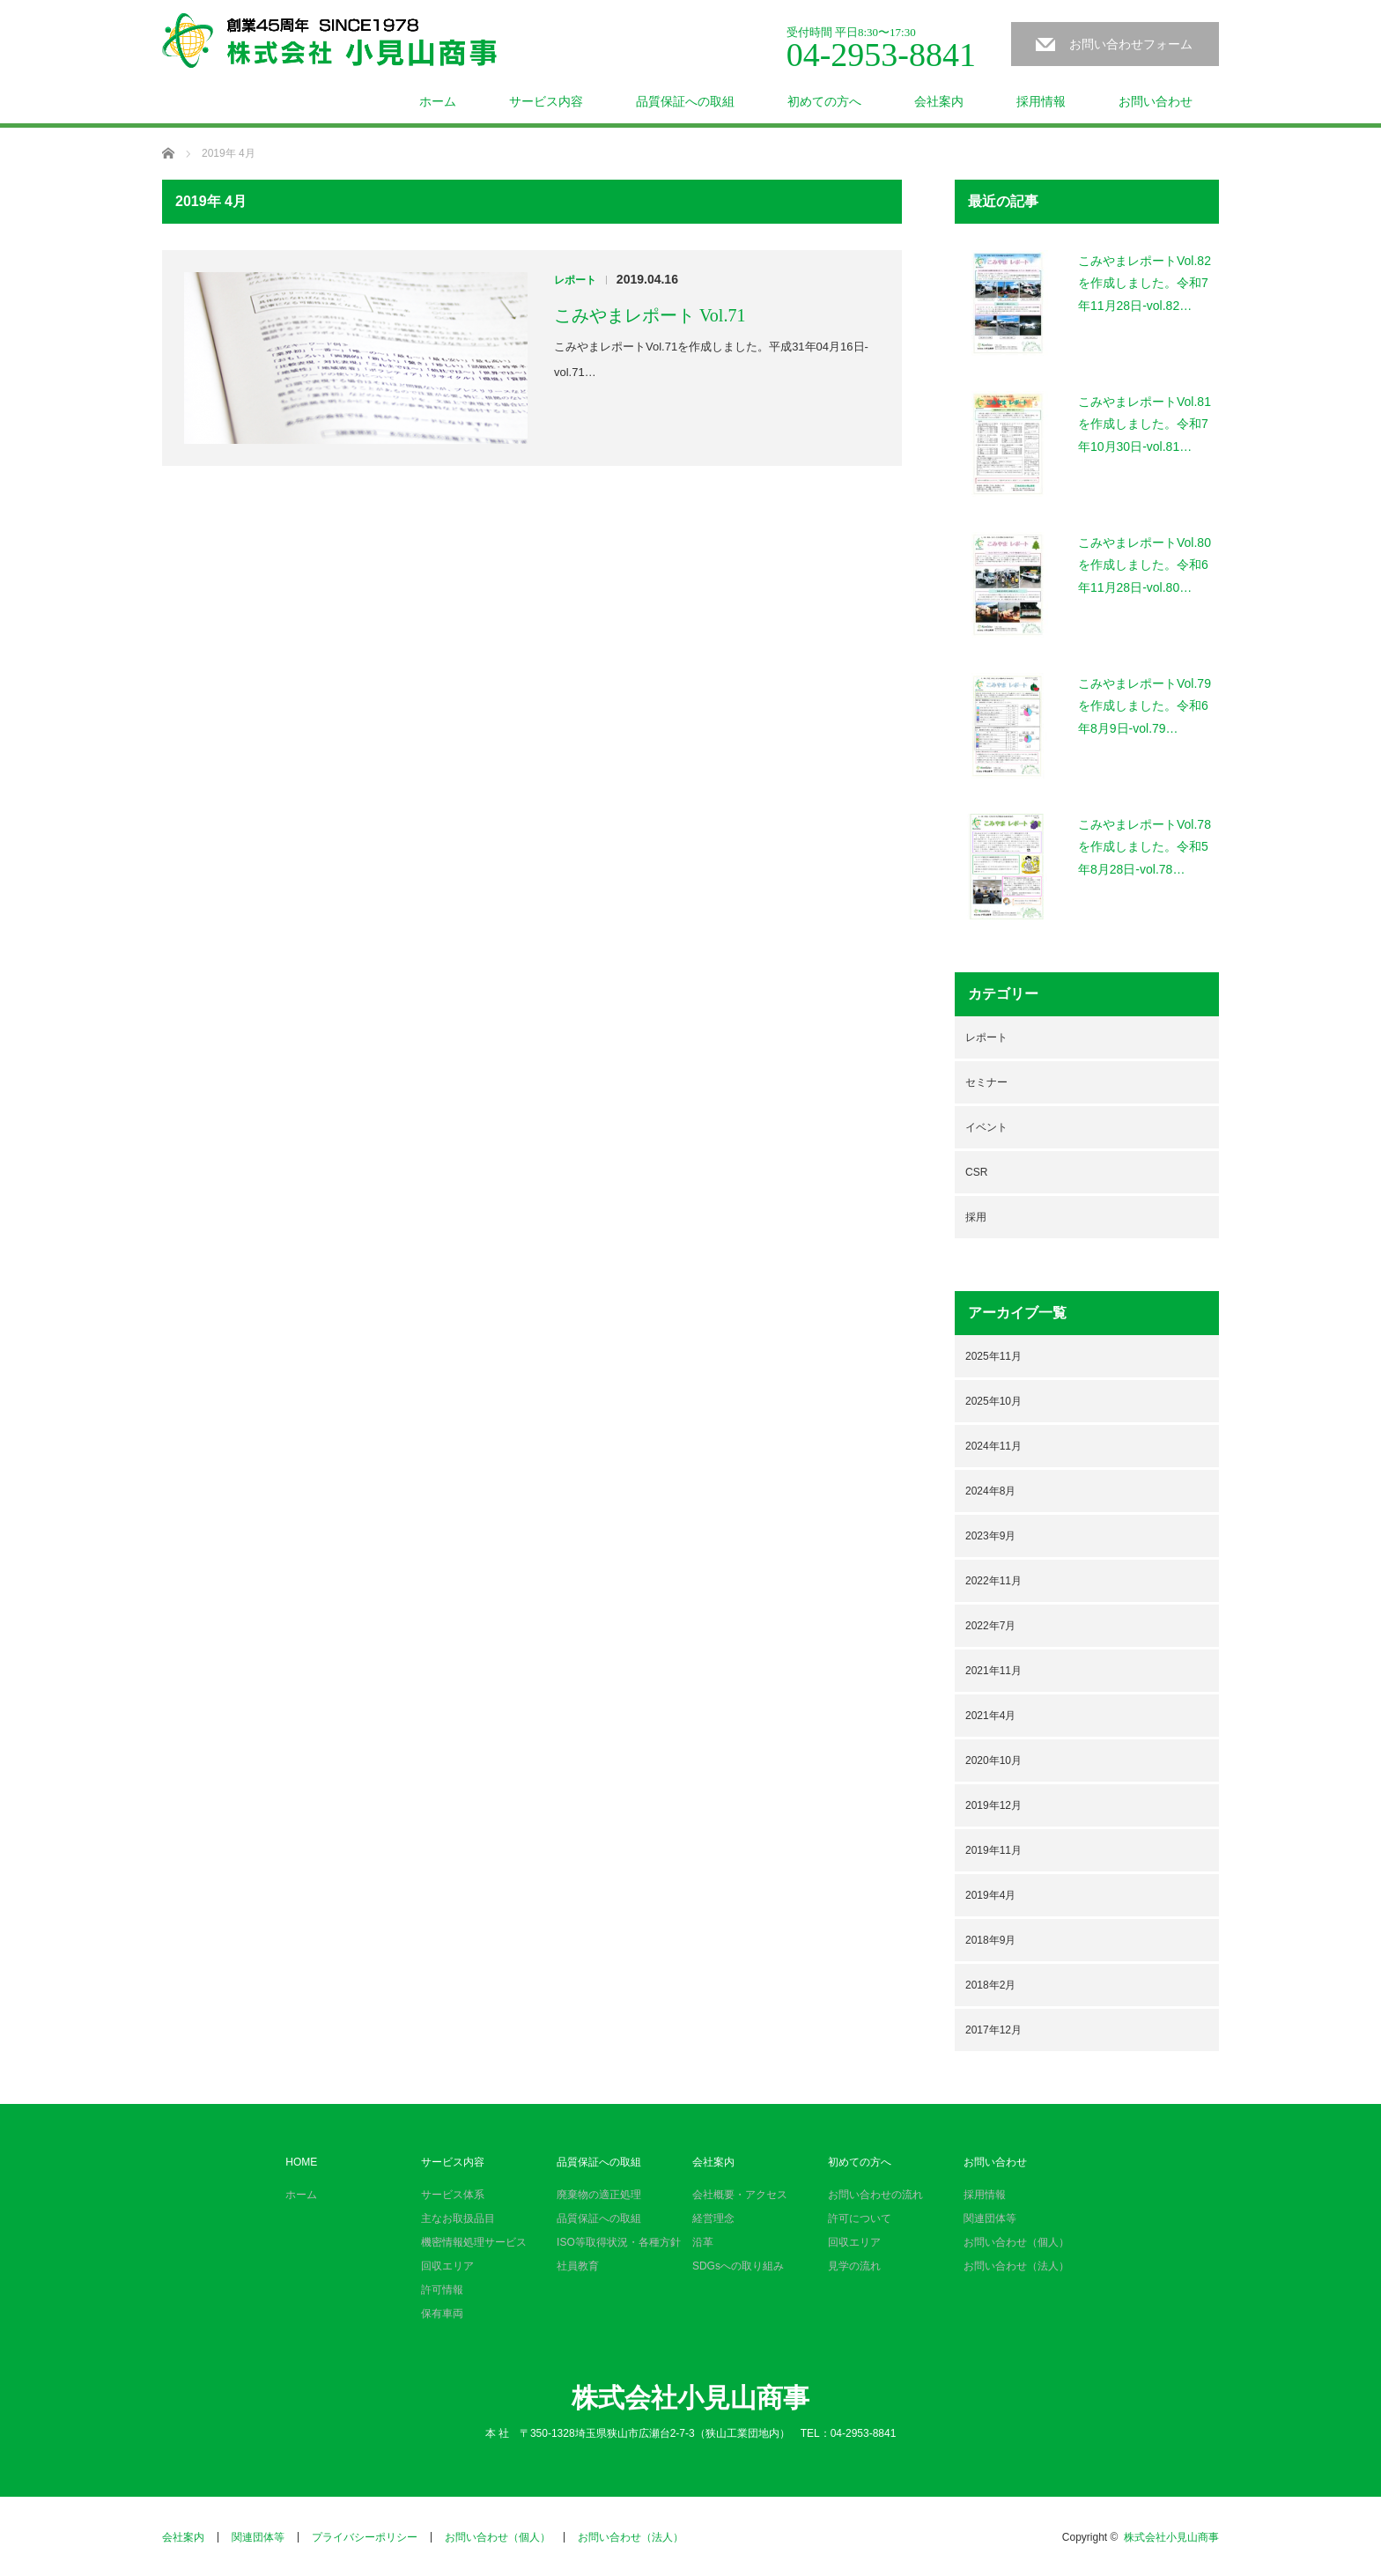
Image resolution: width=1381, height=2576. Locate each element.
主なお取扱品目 (458, 2218)
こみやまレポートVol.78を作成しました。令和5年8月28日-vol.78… (1144, 846)
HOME (301, 2162)
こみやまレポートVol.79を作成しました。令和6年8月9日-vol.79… (1144, 705)
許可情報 (442, 2289)
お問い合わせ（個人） (1016, 2242)
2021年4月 (990, 1715)
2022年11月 (993, 1581)
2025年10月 (993, 1401)
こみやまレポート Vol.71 (649, 315)
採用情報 (1041, 101)
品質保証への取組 (685, 101)
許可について (859, 2218)
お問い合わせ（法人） (1016, 2266)
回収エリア (447, 2266)
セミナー (986, 1082)
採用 (975, 1217)
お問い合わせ (1156, 101)
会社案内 (939, 101)
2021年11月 (993, 1670)
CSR (976, 1172)
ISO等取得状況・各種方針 (619, 2242)
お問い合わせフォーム (1131, 44)
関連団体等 (990, 2218)
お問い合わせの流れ (875, 2194)
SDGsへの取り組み (738, 2266)
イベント (986, 1127)
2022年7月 (990, 1626)
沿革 (702, 2242)
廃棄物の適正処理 (599, 2194)
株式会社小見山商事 (690, 2397)
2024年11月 (993, 1446)
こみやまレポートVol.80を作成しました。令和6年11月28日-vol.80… (1144, 564)
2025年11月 (993, 1356)
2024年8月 (990, 1491)
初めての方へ (824, 101)
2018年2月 (990, 1985)
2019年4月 (990, 1895)
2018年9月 (990, 1940)
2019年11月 (993, 1850)
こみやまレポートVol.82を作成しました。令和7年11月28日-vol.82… (1144, 283)
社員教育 (578, 2266)
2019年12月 (993, 1805)
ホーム (437, 101)
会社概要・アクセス (739, 2194)
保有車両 (442, 2313)
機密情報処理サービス (474, 2242)
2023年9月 (990, 1536)
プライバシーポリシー (364, 2537)
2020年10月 (993, 1760)
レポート (575, 280)
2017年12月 (993, 2030)
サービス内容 (546, 101)
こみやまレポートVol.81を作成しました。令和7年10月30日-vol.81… (1144, 424)
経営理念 (713, 2218)
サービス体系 (452, 2194)
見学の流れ (854, 2266)
